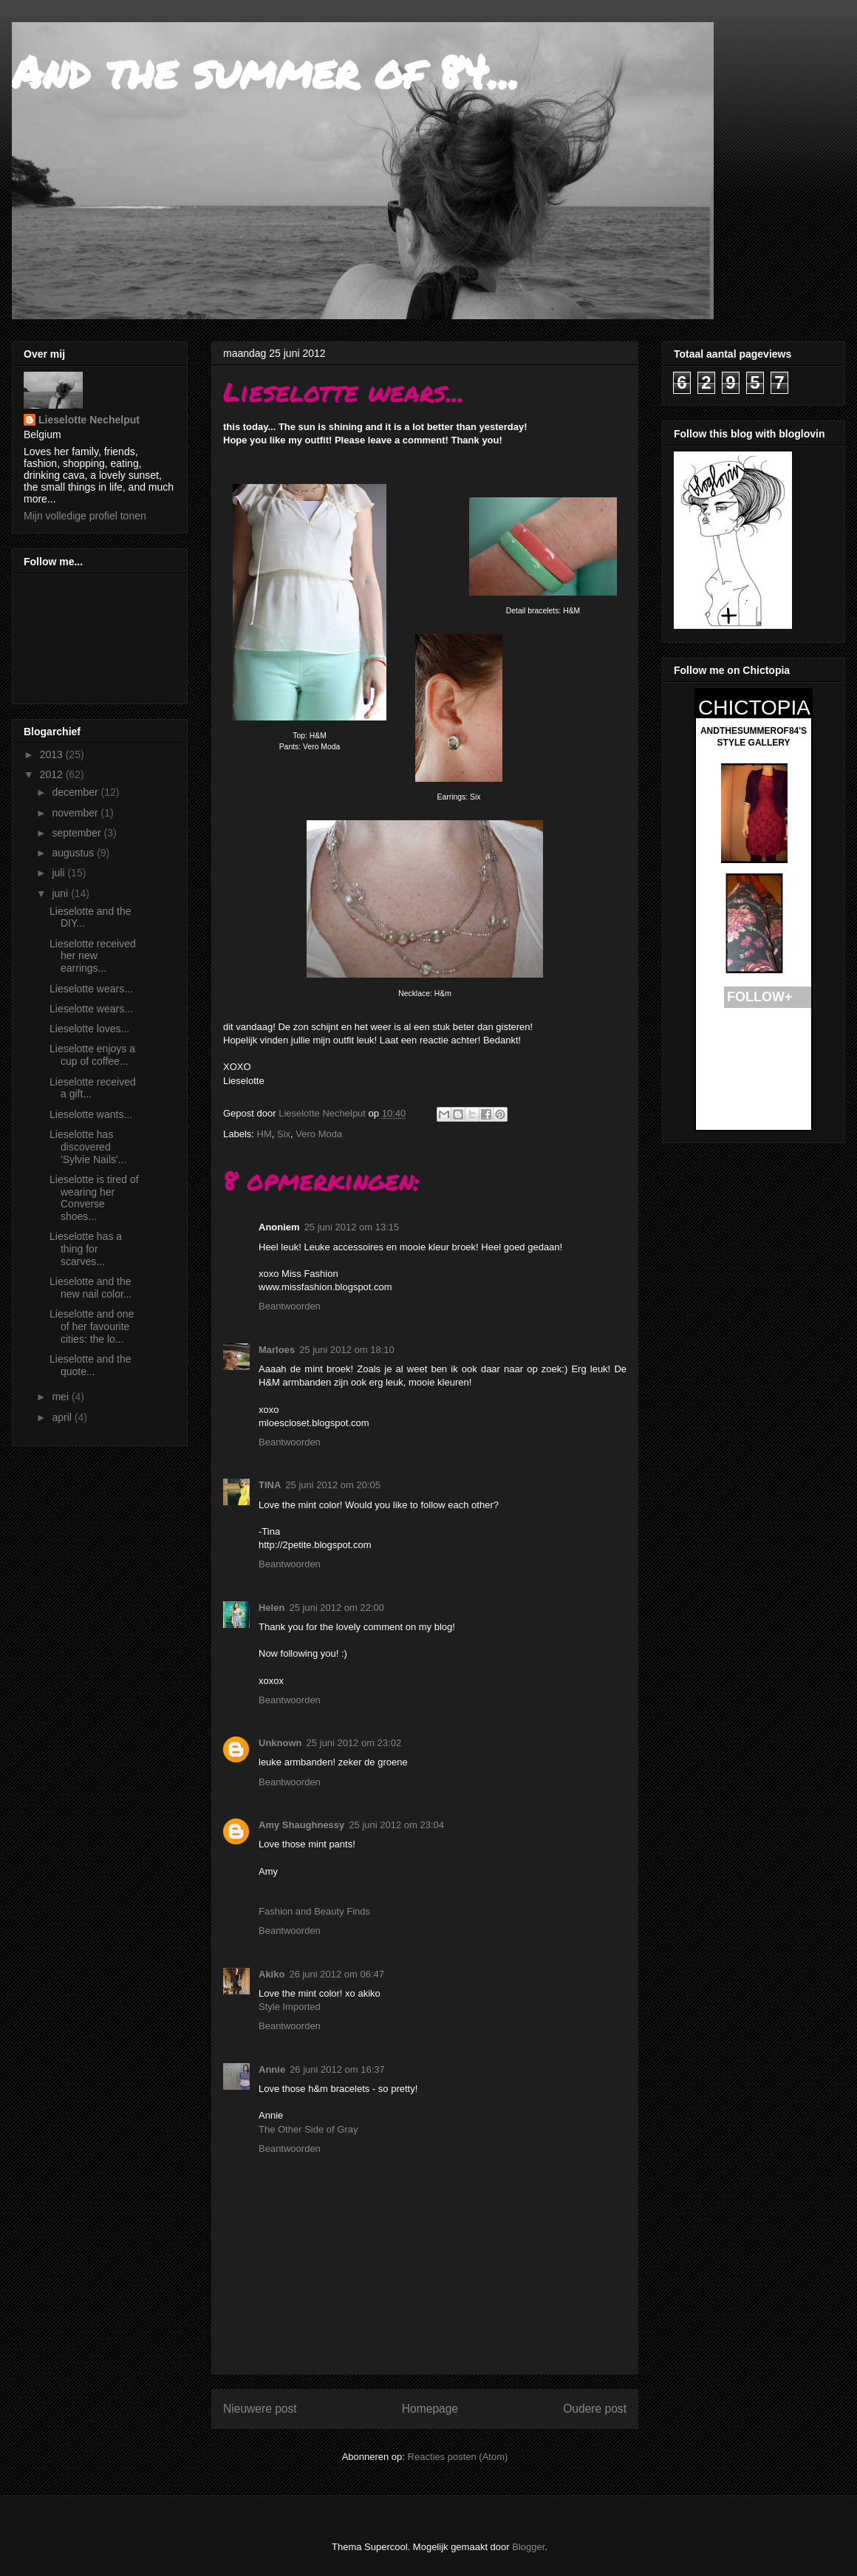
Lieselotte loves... (89, 1029)
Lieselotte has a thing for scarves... (85, 1248)
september (77, 833)
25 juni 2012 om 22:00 (336, 1607)
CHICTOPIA (754, 707)
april (63, 1417)
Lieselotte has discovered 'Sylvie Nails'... (87, 1146)
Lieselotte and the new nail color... (90, 1287)
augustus (74, 853)
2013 (53, 754)
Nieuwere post (260, 2408)
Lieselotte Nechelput (89, 420)
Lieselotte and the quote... (90, 1365)
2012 (53, 774)
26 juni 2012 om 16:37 (337, 2069)
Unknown (280, 1742)
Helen (271, 1607)
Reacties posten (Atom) (458, 2456)
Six (283, 1133)
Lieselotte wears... (91, 989)
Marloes (277, 1349)
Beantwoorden (290, 1306)
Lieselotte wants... (90, 1114)
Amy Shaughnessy (301, 1824)
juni (61, 893)
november (76, 813)
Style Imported (290, 2006)
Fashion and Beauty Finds (314, 1911)
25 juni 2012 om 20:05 (332, 1484)
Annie (272, 2069)
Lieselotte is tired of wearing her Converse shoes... (94, 1197)
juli (59, 873)
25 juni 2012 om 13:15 (352, 1227)
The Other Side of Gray (308, 2129)
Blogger (528, 2546)
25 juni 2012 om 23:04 (396, 1824)
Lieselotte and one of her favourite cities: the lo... (91, 1326)
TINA (270, 1484)
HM (264, 1133)
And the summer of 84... (265, 71)
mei (61, 1397)
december (76, 792)
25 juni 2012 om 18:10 (347, 1349)
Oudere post (594, 2408)
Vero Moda (319, 1133)
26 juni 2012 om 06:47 (336, 1974)
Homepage (430, 2408)
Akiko (271, 1974)
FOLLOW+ (760, 996)
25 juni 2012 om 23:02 (354, 1742)
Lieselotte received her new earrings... (92, 956)
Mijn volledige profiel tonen (85, 516)
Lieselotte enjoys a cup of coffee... (92, 1055)
